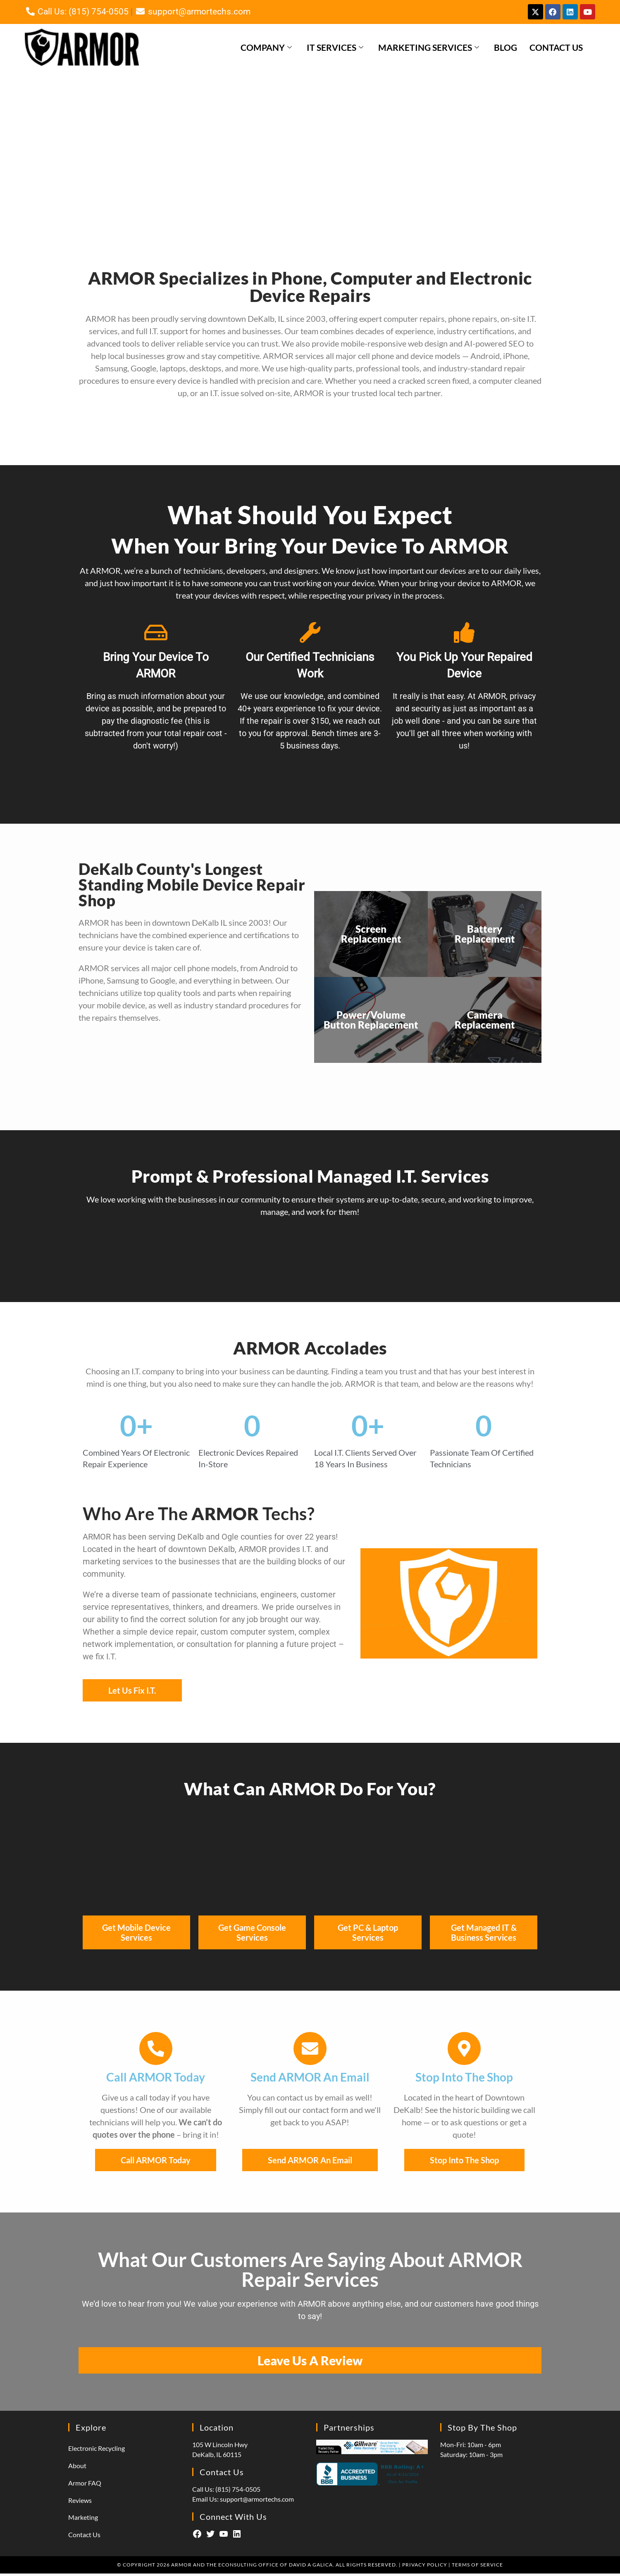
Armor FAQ (84, 2485)
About (77, 2468)
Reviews (80, 2503)
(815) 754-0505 (237, 2492)
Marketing (83, 2520)
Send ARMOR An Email (310, 2080)
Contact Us (556, 50)
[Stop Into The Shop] (464, 2051)
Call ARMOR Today (155, 2080)
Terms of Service (477, 2567)
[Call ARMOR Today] (155, 2051)
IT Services (335, 50)
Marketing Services (428, 50)
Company (266, 50)
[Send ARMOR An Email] (310, 2051)
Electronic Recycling (96, 2451)
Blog (505, 50)
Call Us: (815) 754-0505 (77, 13)
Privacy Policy (424, 2567)
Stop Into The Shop (464, 2080)
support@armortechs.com (192, 13)
